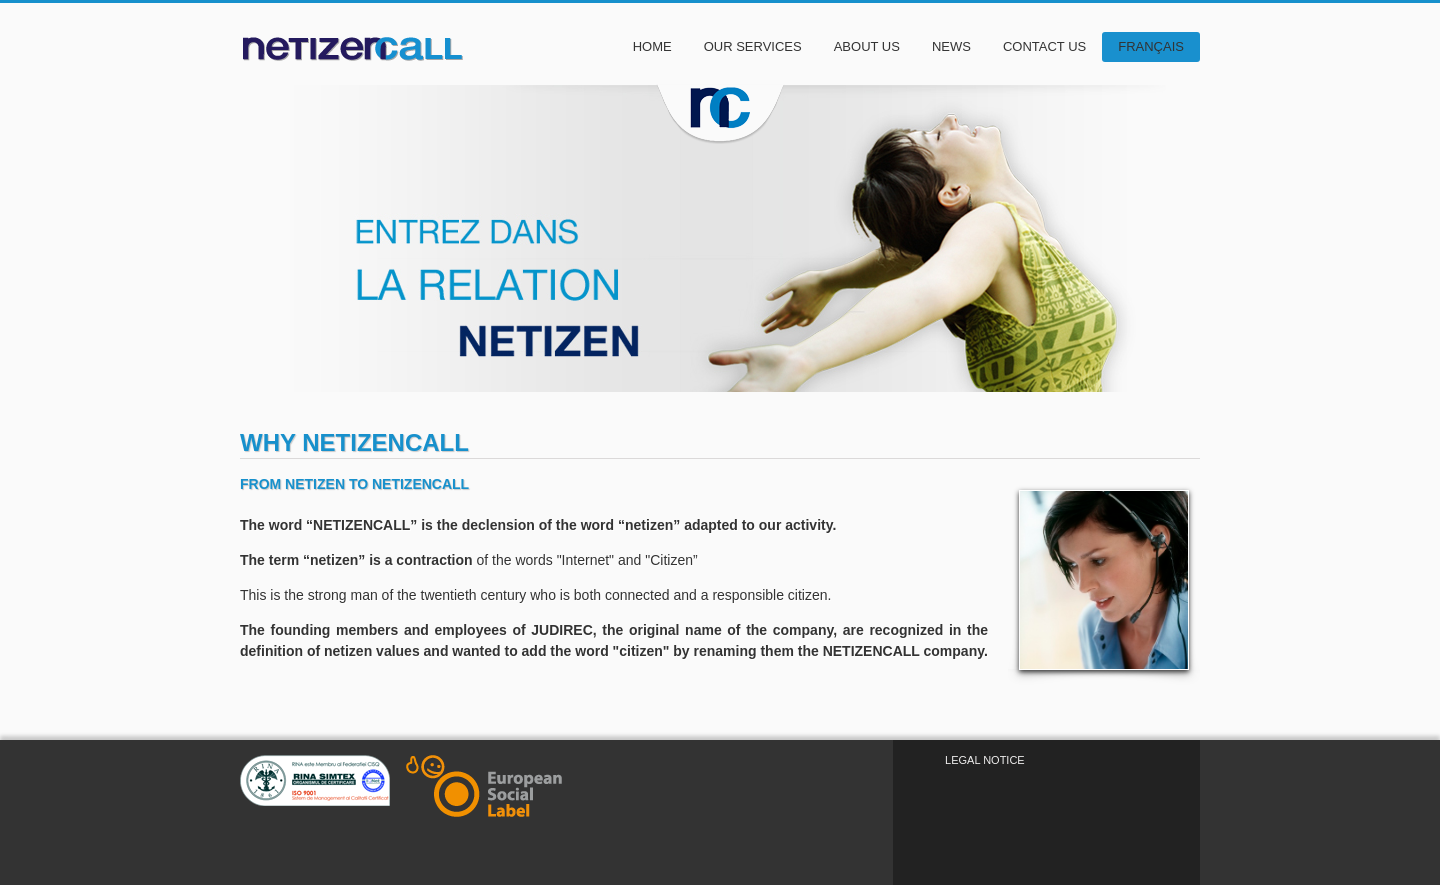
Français (1151, 46)
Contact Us (1044, 46)
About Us (867, 46)
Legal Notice (985, 760)
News (951, 46)
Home (652, 46)
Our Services (753, 46)
